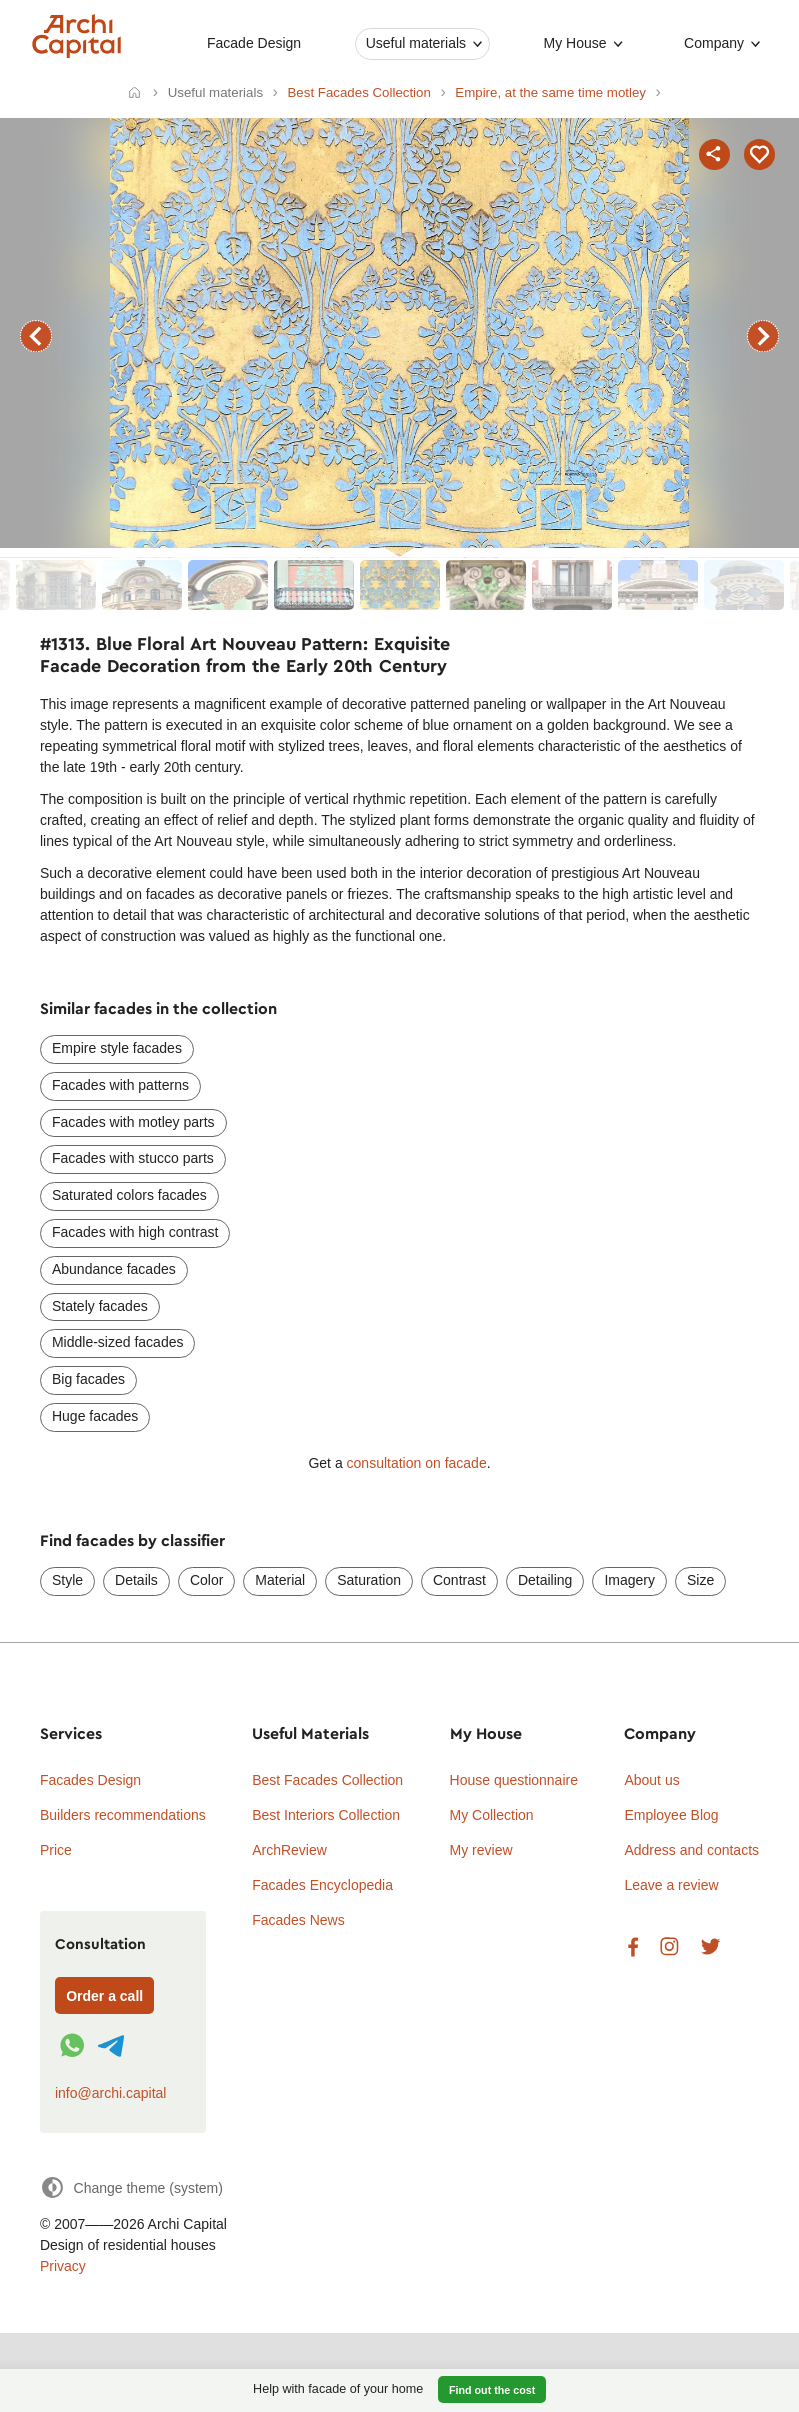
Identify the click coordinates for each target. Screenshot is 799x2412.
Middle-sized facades (118, 1342)
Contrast (459, 1580)
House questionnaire (514, 1780)
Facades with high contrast (135, 1232)
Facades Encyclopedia (322, 1885)
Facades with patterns (120, 1085)
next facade (763, 336)
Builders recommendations (123, 1815)
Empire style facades (117, 1048)
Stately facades (100, 1306)
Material (280, 1580)
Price (56, 1850)
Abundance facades (114, 1269)
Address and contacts (691, 1850)
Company (714, 43)
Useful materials (416, 43)
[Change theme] (131, 2187)
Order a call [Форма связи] (104, 1996)
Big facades (88, 1379)
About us (651, 1780)
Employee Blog (671, 1815)
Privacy (63, 2266)
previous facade (36, 336)
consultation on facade (417, 1463)
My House (575, 43)
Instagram (669, 1947)
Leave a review (671, 1885)
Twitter (710, 1947)
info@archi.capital (111, 2093)
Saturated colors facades (129, 1195)
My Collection (492, 1815)
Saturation (369, 1580)
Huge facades (95, 1416)
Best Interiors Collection (326, 1815)
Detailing (545, 1580)
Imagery (629, 1580)
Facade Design (254, 43)
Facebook (633, 1947)
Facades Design (90, 1780)
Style (67, 1580)
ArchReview (289, 1850)
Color (206, 1580)
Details (136, 1580)
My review (481, 1850)
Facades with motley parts (133, 1122)
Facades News (298, 1920)
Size (700, 1580)
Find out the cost (492, 2390)
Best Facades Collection (327, 1780)
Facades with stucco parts (133, 1158)
